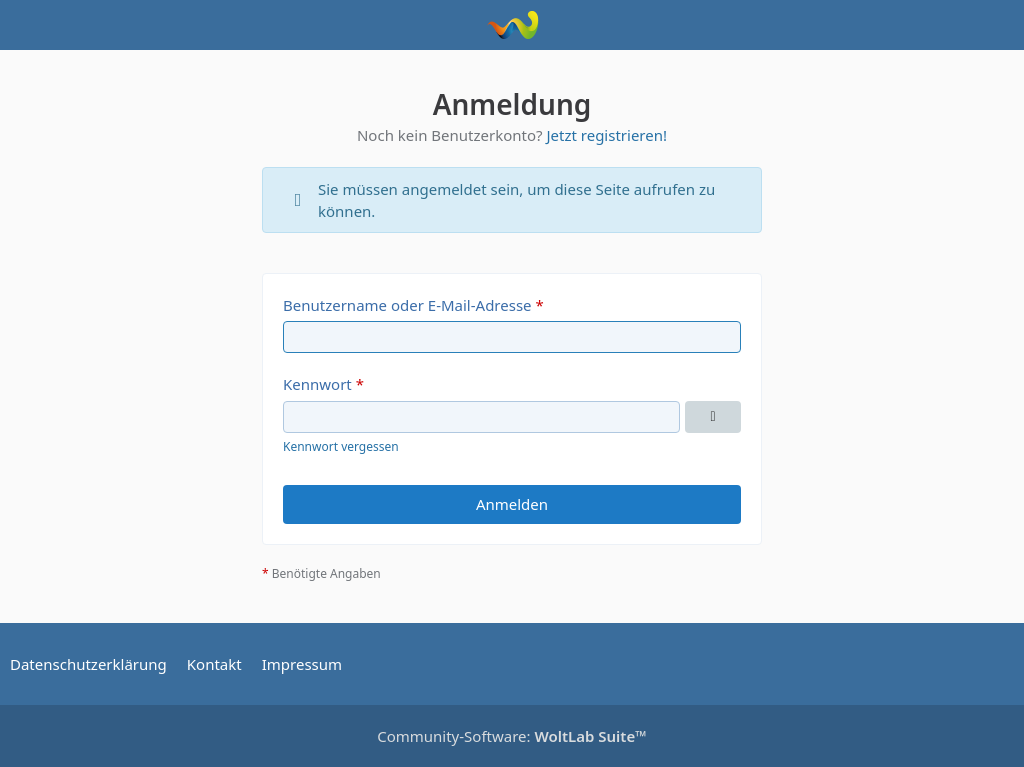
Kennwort (317, 384)
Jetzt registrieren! (606, 135)
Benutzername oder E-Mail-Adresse (407, 305)
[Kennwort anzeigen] (713, 417)
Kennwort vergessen (341, 446)
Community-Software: (512, 736)
